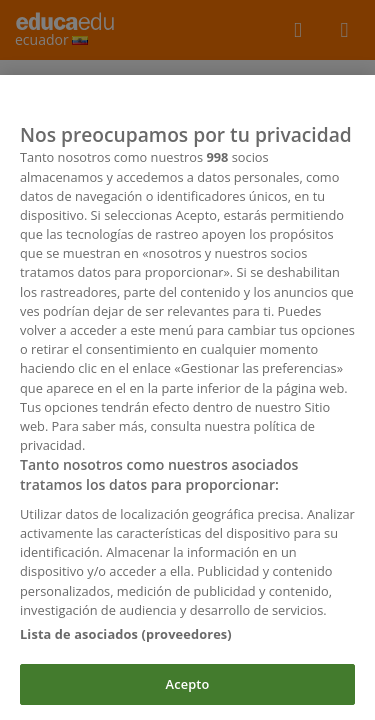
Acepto (188, 688)
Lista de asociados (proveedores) (126, 638)
